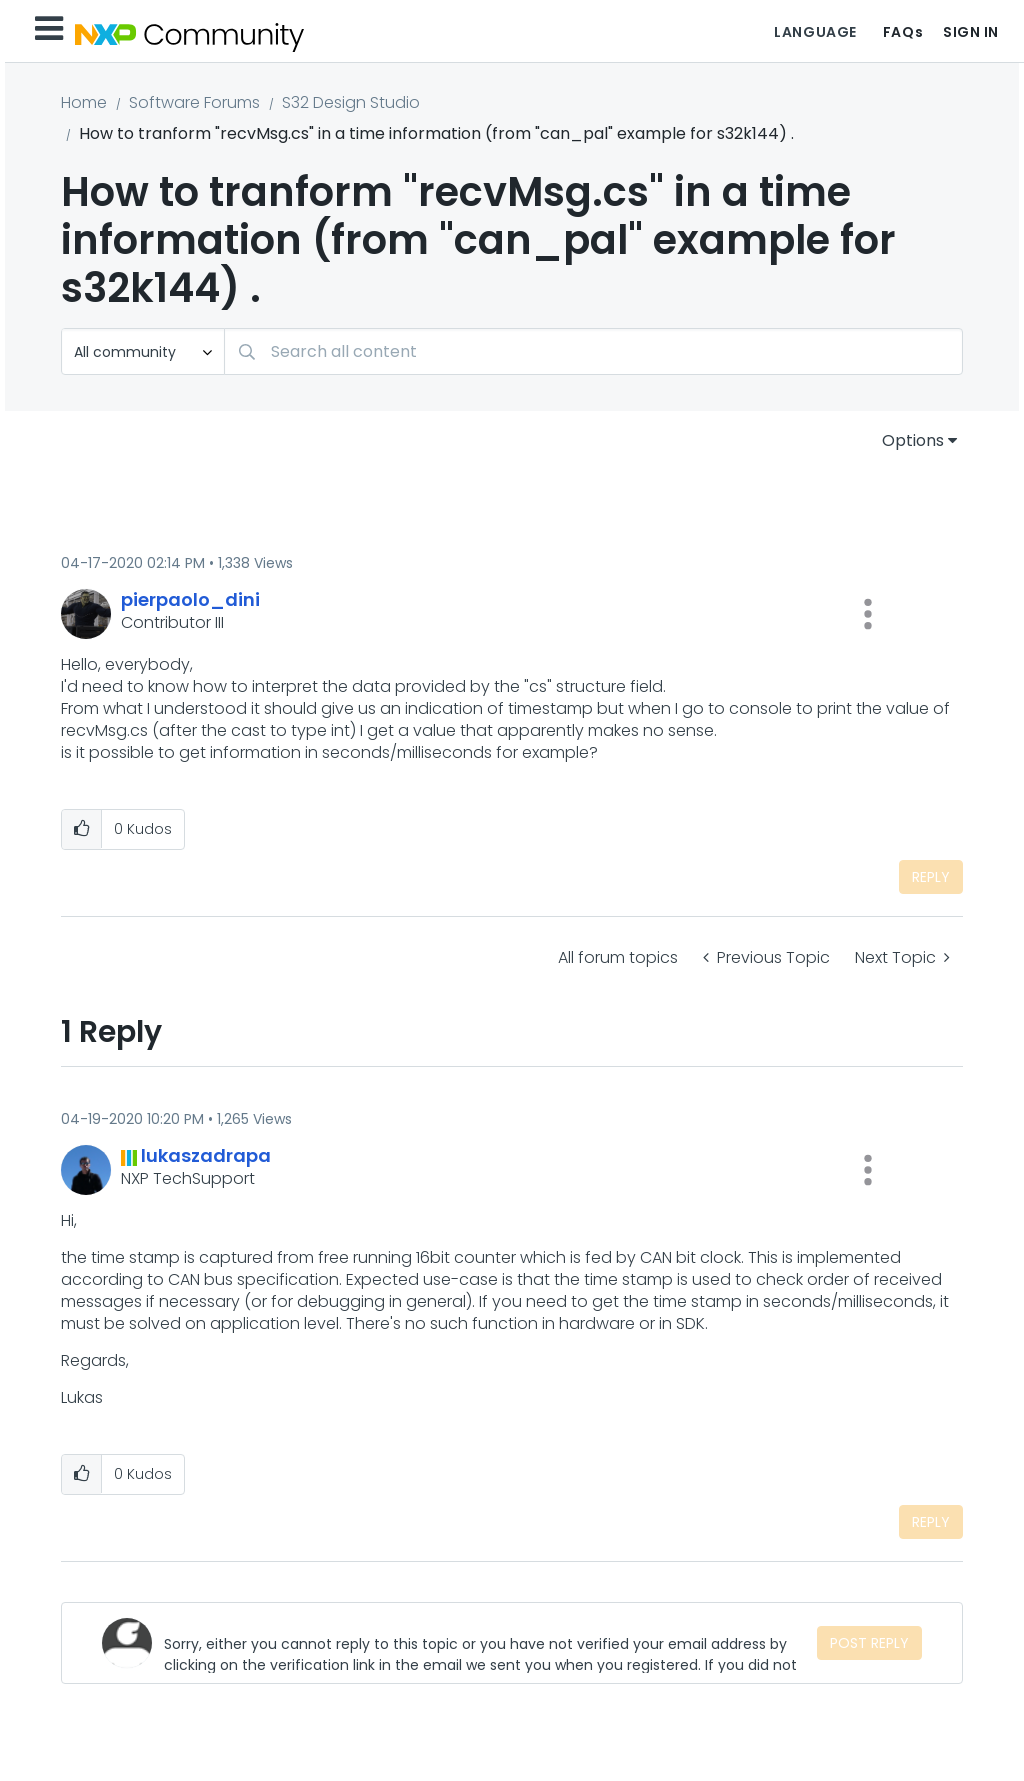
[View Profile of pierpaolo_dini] (190, 599)
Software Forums (194, 102)
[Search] (593, 351)
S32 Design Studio (351, 102)
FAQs (903, 32)
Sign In (971, 32)
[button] (868, 614)
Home (84, 102)
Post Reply (869, 1643)
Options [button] (913, 440)
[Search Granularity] (143, 351)
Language (815, 32)
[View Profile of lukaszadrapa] (206, 1155)
